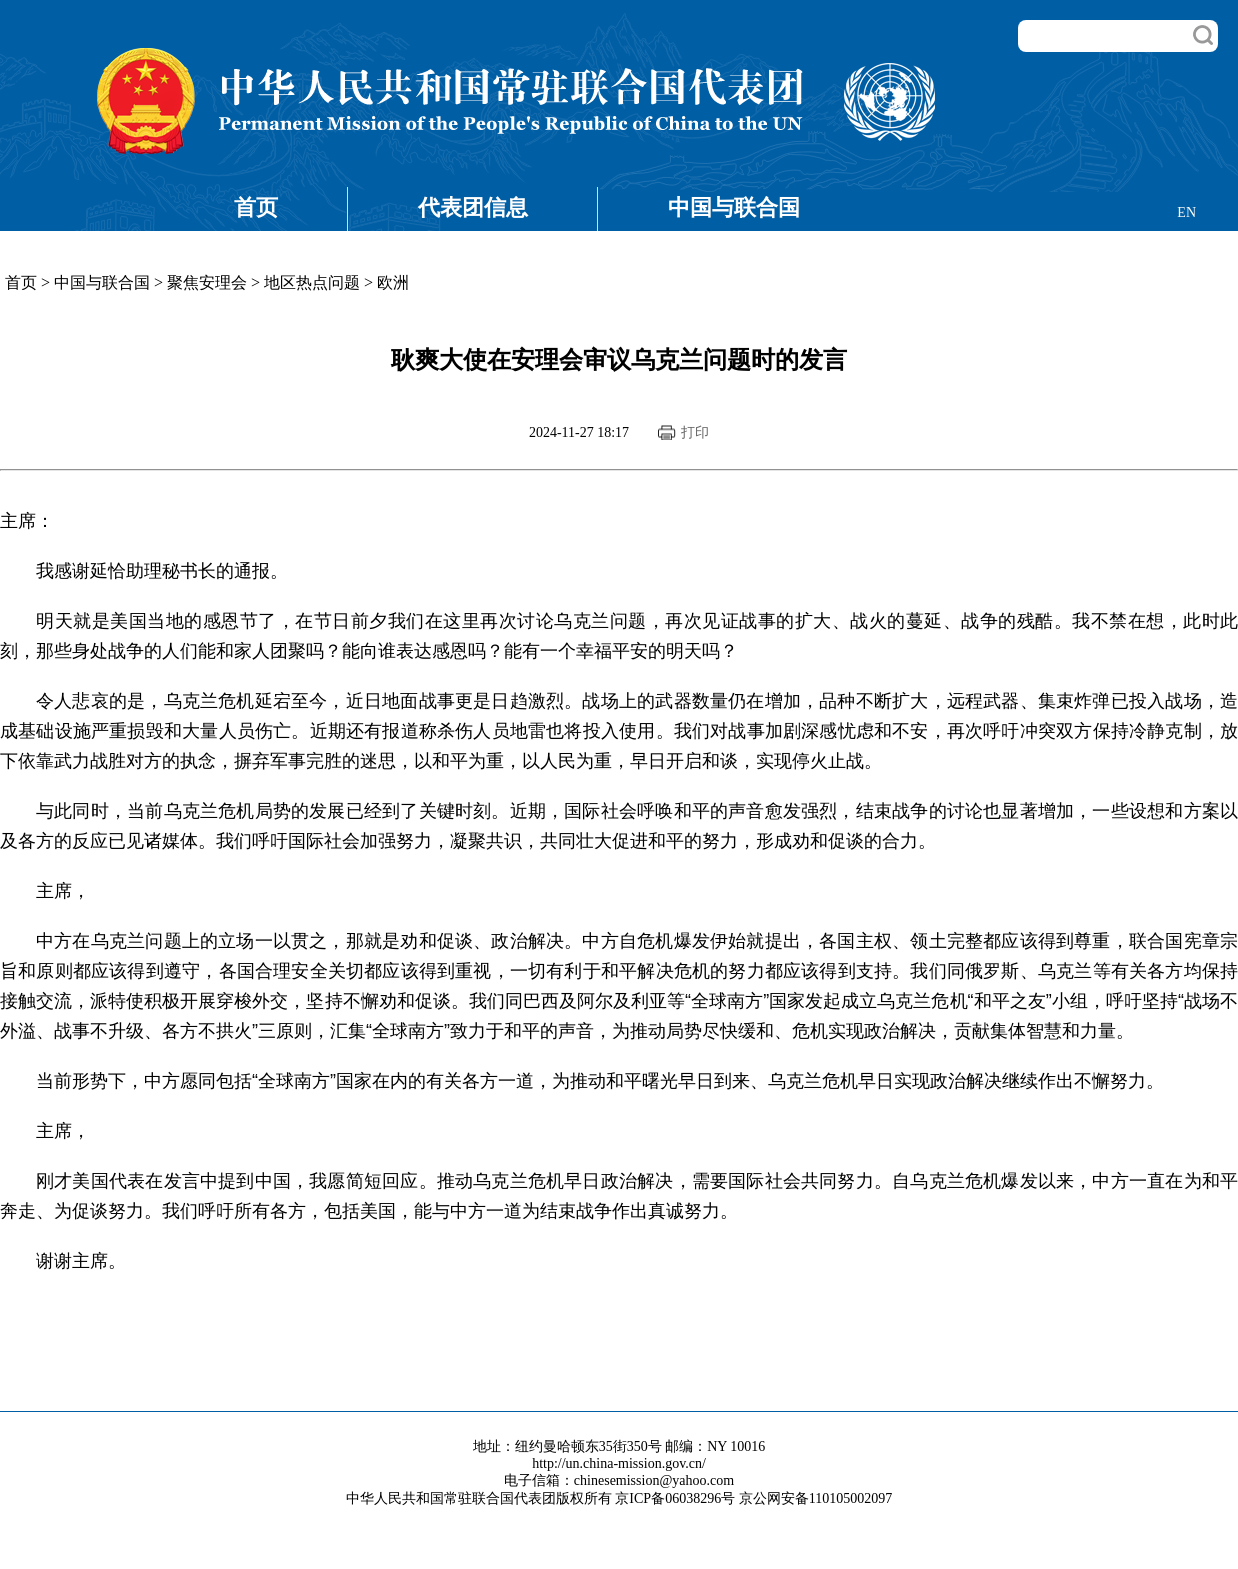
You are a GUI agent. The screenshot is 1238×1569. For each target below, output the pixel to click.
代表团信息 (473, 207)
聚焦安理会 (207, 282)
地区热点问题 (312, 282)
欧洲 (393, 282)
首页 (256, 207)
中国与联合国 (734, 207)
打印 (695, 432)
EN (1186, 212)
